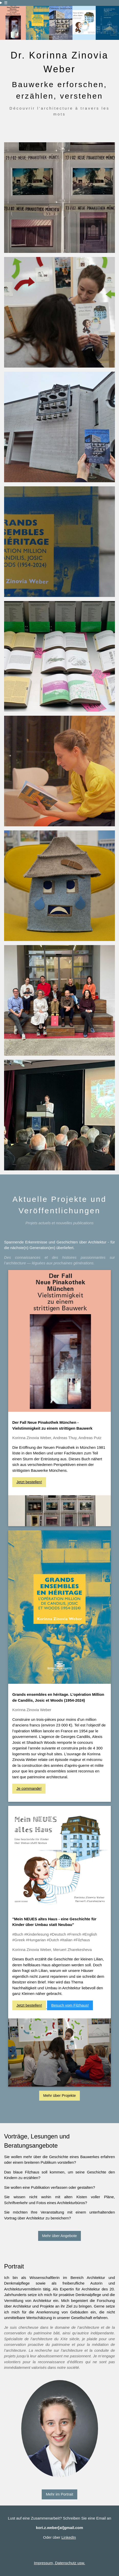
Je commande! (28, 1788)
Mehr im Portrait (59, 2494)
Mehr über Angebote (59, 2235)
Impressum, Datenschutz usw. (59, 2563)
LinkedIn (68, 2537)
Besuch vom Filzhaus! (70, 2005)
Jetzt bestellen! (29, 1482)
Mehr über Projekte (59, 2095)
